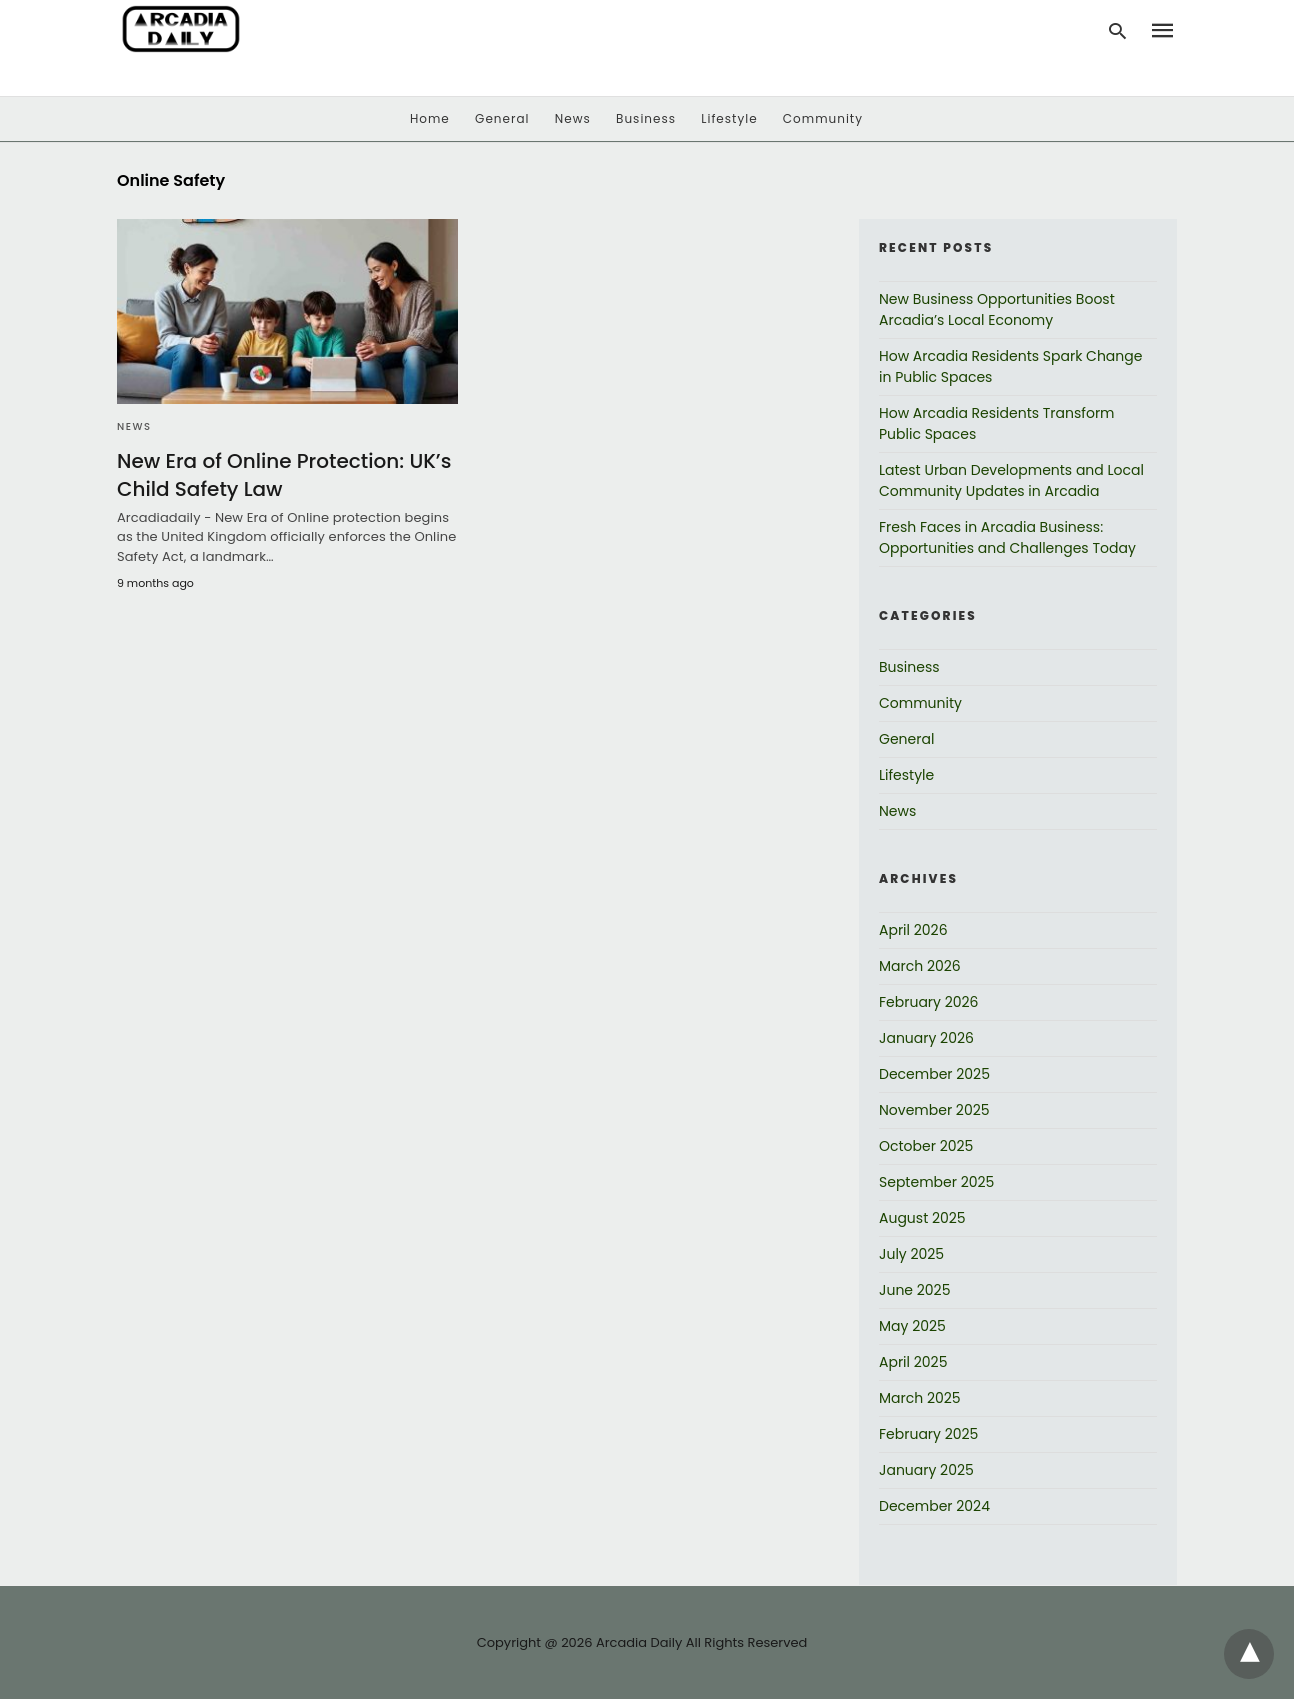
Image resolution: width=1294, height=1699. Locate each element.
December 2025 (934, 1074)
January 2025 (926, 1470)
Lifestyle (729, 118)
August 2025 (922, 1218)
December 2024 (934, 1506)
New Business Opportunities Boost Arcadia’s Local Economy (997, 309)
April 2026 (913, 930)
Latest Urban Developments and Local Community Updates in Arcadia (1011, 480)
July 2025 (911, 1254)
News (573, 118)
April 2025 (913, 1362)
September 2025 (936, 1182)
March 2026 (920, 966)
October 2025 (926, 1146)
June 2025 (914, 1290)
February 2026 (928, 1002)
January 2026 (926, 1038)
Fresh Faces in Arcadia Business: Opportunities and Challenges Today (1007, 537)
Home (430, 118)
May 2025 (912, 1326)
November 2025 (934, 1110)
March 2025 (920, 1398)
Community (823, 118)
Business (646, 118)
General (502, 118)
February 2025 (928, 1434)
